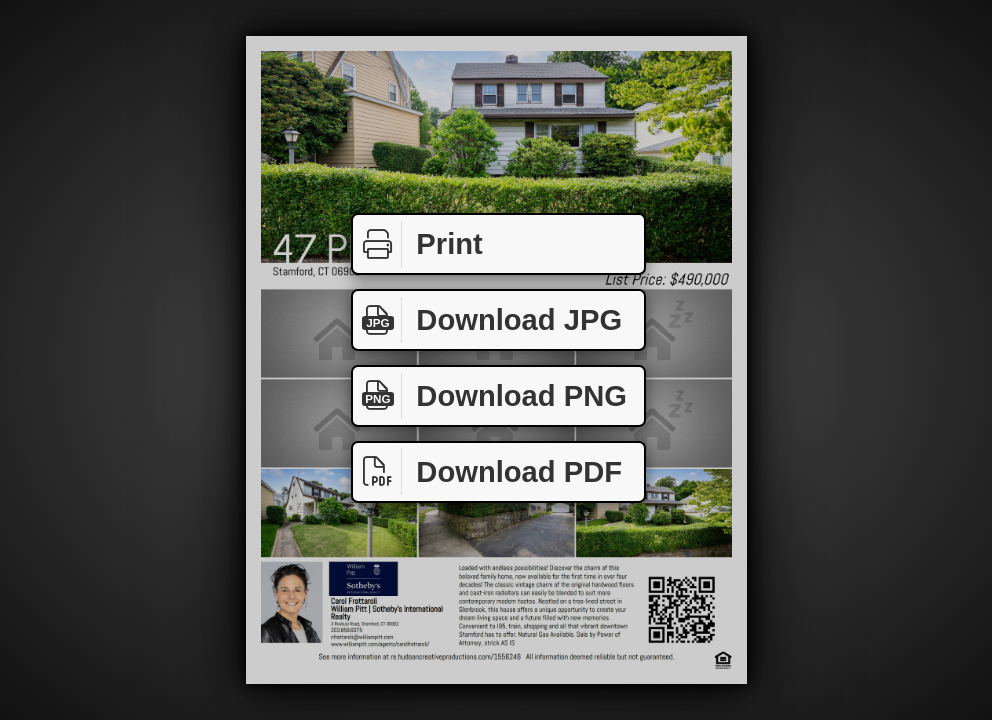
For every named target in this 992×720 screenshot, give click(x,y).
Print (418, 244)
